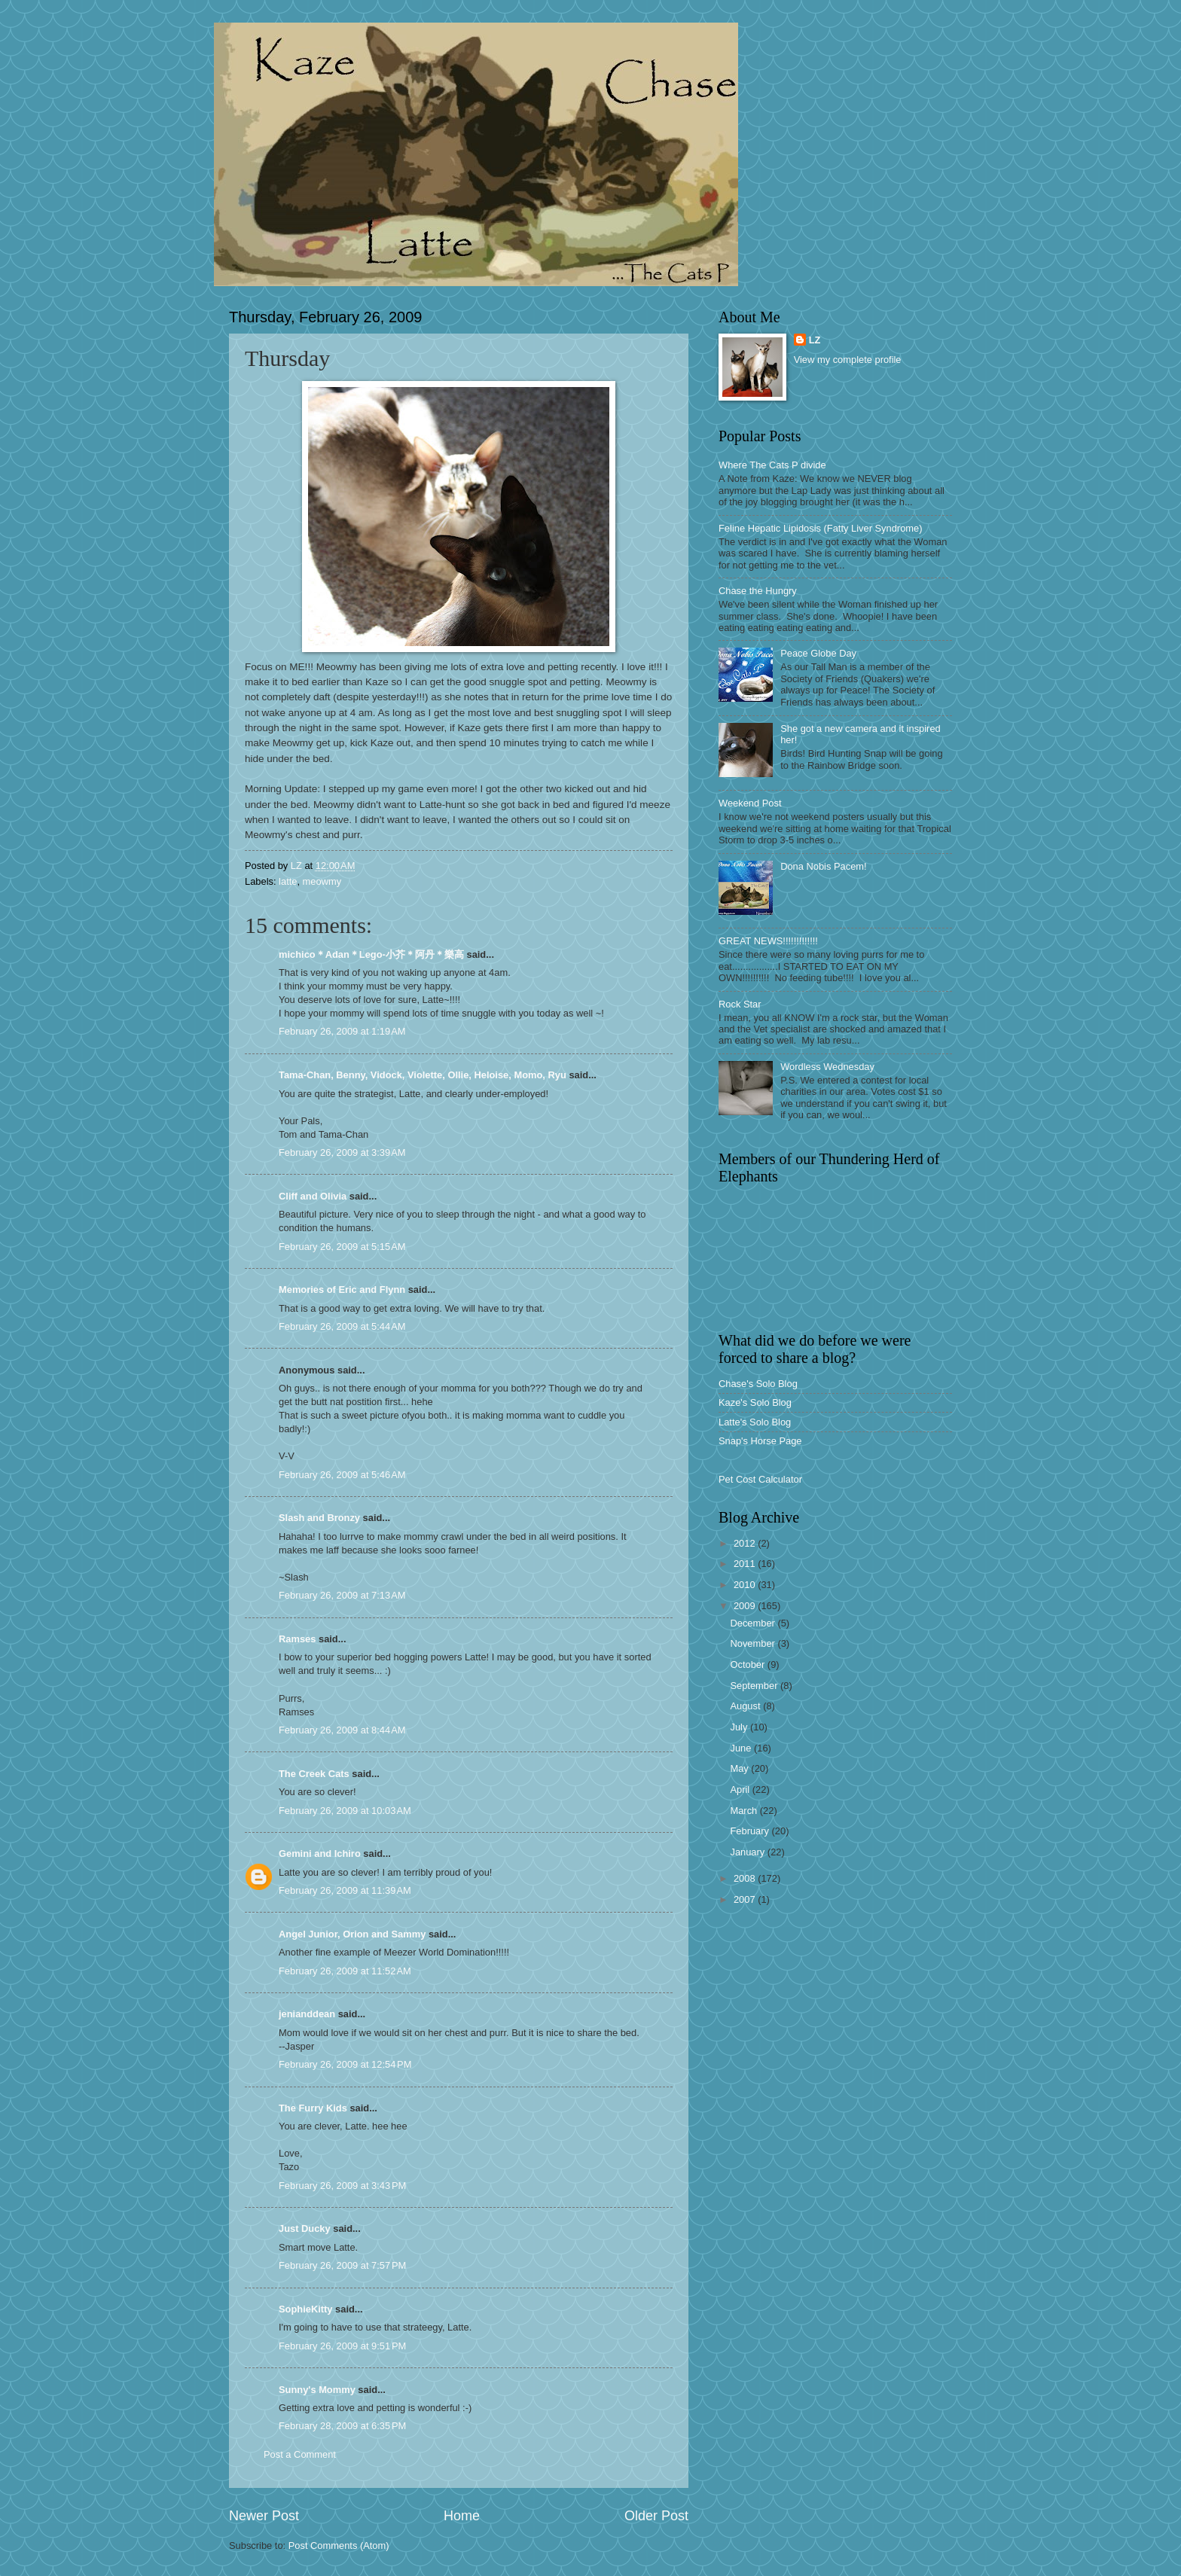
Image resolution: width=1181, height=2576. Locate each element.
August (746, 1706)
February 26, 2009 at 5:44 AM (342, 1326)
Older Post (656, 2515)
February (750, 1831)
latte (288, 881)
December (753, 1623)
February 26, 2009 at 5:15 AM (342, 1246)
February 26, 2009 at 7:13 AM (342, 1595)
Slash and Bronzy (319, 1517)
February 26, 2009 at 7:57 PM (342, 2265)
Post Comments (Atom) (338, 2545)
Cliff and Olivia (312, 1196)
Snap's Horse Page (760, 1441)
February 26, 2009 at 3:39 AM (342, 1152)
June (742, 1748)
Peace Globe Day (818, 653)
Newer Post (264, 2515)
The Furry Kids (313, 2108)
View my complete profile (848, 359)
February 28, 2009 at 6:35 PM (342, 2425)
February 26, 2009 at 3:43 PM (342, 2185)
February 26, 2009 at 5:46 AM (342, 1474)
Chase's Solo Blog (758, 1383)
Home (462, 2515)
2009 (746, 1605)
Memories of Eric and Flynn (342, 1289)
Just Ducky (305, 2228)
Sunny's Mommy (317, 2389)
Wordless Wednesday (827, 1066)
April (741, 1789)
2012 (746, 1543)
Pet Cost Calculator (760, 1479)
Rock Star (740, 1004)
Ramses (297, 1639)
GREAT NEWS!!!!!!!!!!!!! (768, 941)
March (744, 1810)
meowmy (322, 881)
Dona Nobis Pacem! (823, 866)
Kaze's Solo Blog (755, 1402)
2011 (746, 1563)
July (739, 1727)
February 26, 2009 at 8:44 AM (342, 1730)
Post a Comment (300, 2454)
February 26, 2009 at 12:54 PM (345, 2064)
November (753, 1643)
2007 (746, 1899)
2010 (746, 1584)
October (748, 1664)
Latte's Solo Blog (755, 1422)
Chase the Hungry (758, 590)
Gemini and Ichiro (320, 1853)
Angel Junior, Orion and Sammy (352, 1934)
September (755, 1685)
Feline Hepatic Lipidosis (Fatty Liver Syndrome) (820, 528)
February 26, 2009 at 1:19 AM (342, 1031)
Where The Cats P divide (772, 465)
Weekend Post (750, 803)
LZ (815, 340)
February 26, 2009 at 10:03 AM (345, 1810)
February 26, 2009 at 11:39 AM (345, 1890)
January (748, 1852)
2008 (746, 1878)
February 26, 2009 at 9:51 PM (342, 2346)
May (740, 1768)
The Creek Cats (314, 1773)
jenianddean (307, 2014)
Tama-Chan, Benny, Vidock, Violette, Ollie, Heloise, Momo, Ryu (422, 1075)
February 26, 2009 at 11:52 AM (345, 1971)
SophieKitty (306, 2309)
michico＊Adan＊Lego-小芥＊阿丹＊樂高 (371, 954)
